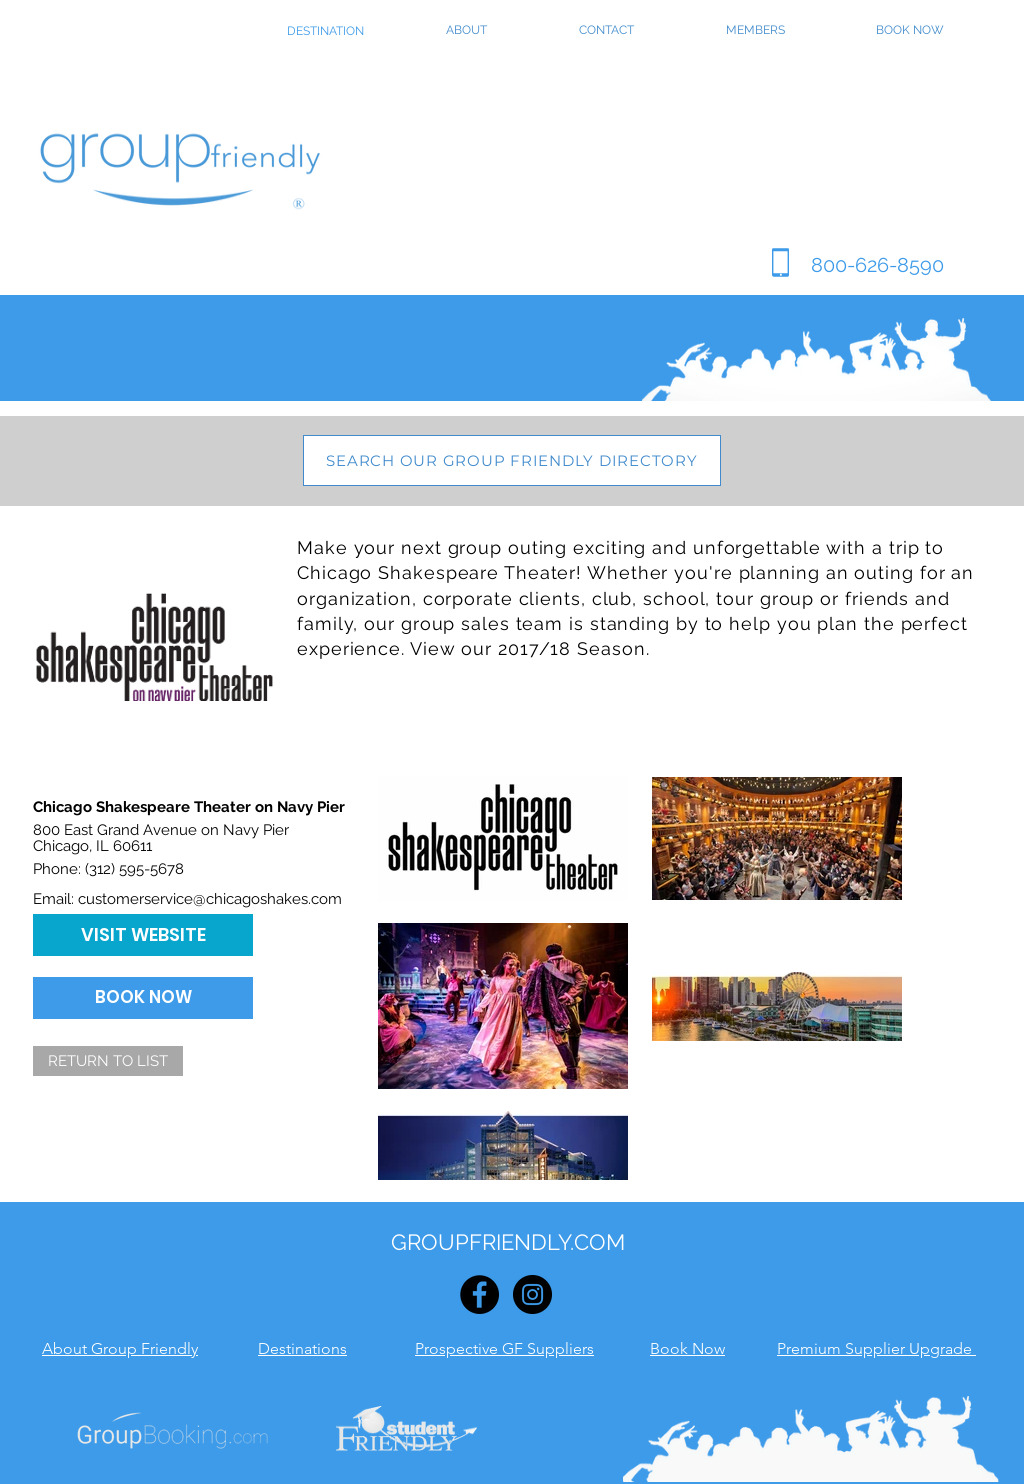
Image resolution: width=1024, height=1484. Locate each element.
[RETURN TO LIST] (108, 1061)
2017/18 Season (572, 648)
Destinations (302, 1348)
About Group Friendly (120, 1348)
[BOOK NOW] (143, 998)
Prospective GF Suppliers (504, 1348)
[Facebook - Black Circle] (479, 1294)
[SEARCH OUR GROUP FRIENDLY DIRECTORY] (512, 460)
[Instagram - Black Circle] (532, 1294)
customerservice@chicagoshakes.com (210, 899)
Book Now (687, 1348)
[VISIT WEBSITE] (143, 935)
